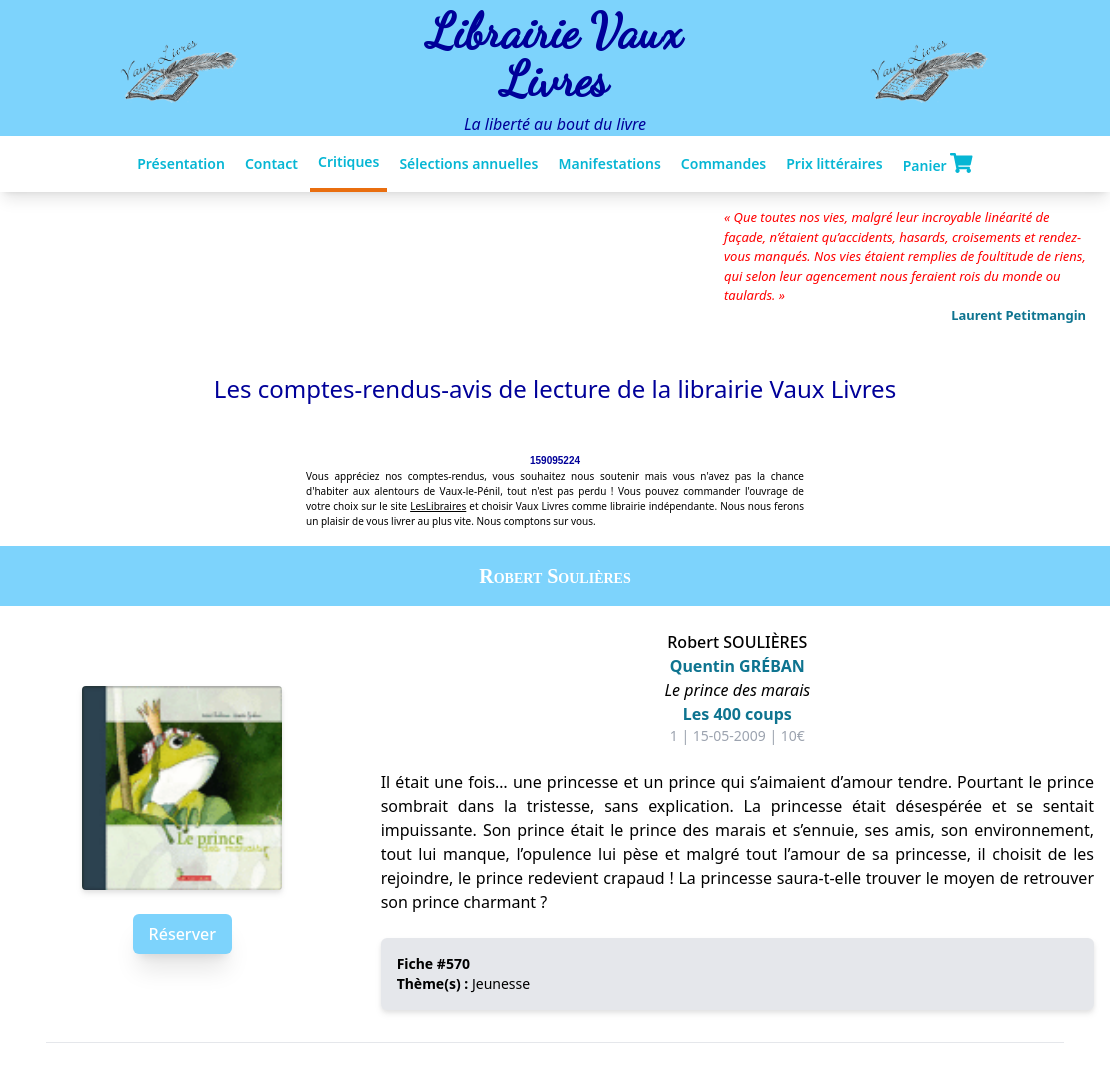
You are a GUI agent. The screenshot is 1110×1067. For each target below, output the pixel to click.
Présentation (181, 163)
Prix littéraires (834, 163)
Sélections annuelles (468, 163)
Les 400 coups (737, 714)
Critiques (348, 161)
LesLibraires (438, 506)
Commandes (723, 163)
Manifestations (609, 163)
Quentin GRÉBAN (737, 666)
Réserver (182, 934)
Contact (271, 163)
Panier (938, 164)
